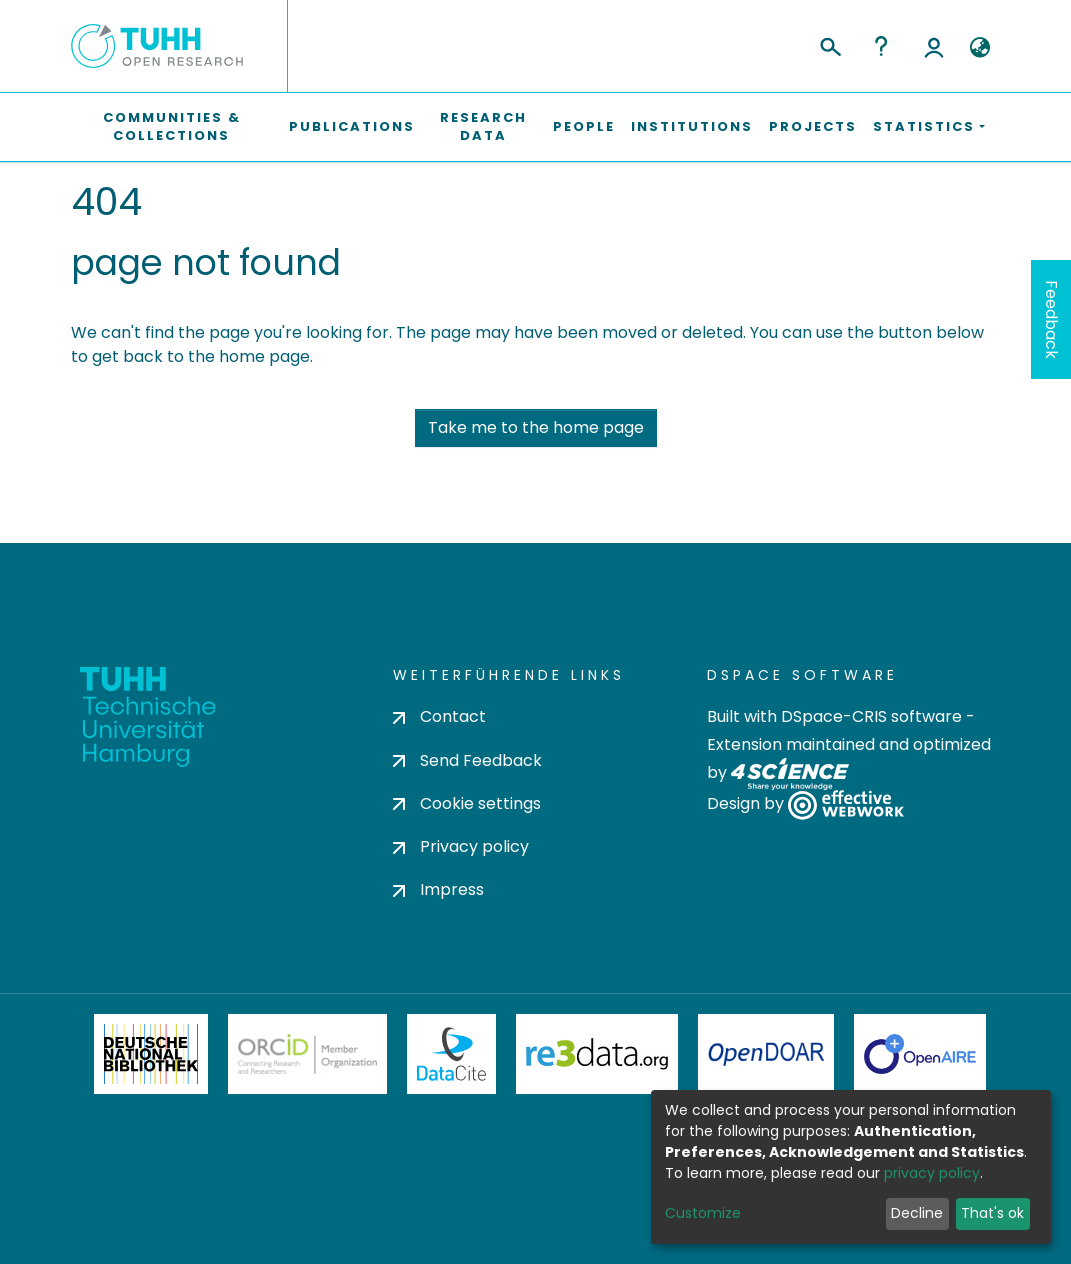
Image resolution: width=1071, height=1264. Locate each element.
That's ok (992, 1213)
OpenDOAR (766, 1054)
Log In (934, 46)
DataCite (451, 1054)
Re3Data (597, 1054)
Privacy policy (461, 846)
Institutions (692, 126)
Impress (438, 889)
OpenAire (920, 1054)
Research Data (483, 126)
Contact (439, 716)
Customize (703, 1213)
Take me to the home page (536, 427)
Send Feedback (467, 760)
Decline (917, 1213)
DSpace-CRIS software (871, 716)
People (584, 126)
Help (881, 46)
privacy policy (932, 1173)
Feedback (1051, 319)
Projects (813, 126)
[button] (980, 48)
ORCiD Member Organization (308, 1054)
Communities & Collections (172, 126)
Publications (352, 126)
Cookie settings (467, 803)
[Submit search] (829, 44)
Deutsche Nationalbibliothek (151, 1054)
